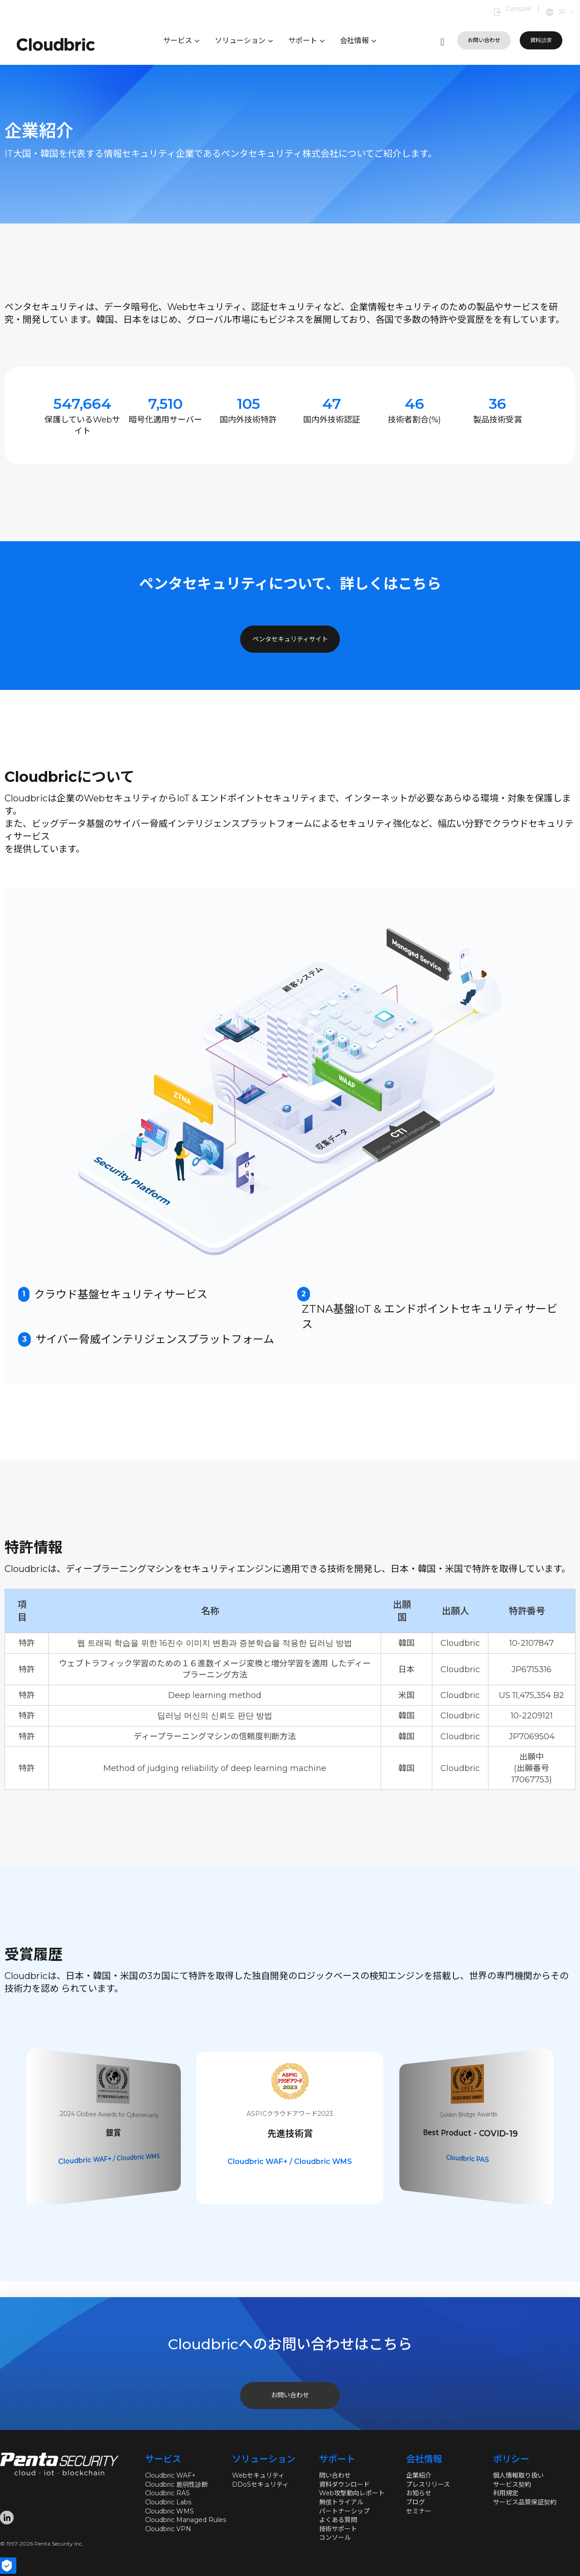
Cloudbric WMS (169, 2511)
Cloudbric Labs (168, 2502)
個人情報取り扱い (518, 2475)
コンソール (335, 2537)
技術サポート (338, 2529)
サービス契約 (512, 2484)
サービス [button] (181, 40)
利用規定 (505, 2493)
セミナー (418, 2511)
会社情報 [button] (358, 40)
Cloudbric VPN (168, 2529)
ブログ (415, 2502)
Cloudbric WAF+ (170, 2475)
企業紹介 (418, 2475)
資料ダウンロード (344, 2484)
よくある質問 (338, 2520)
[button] (566, 12)
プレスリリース (428, 2484)
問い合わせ (335, 2475)
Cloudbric (113, 2172)
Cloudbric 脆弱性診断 (176, 2484)
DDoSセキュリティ (260, 2484)
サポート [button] (306, 40)
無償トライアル (341, 2502)
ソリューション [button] (244, 40)
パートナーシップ (344, 2511)
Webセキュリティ (258, 2475)
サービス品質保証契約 (524, 2502)
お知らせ (418, 2493)
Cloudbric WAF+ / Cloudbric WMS (289, 2161)
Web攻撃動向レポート (352, 2493)
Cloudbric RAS (167, 2493)
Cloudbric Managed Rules (185, 2520)
